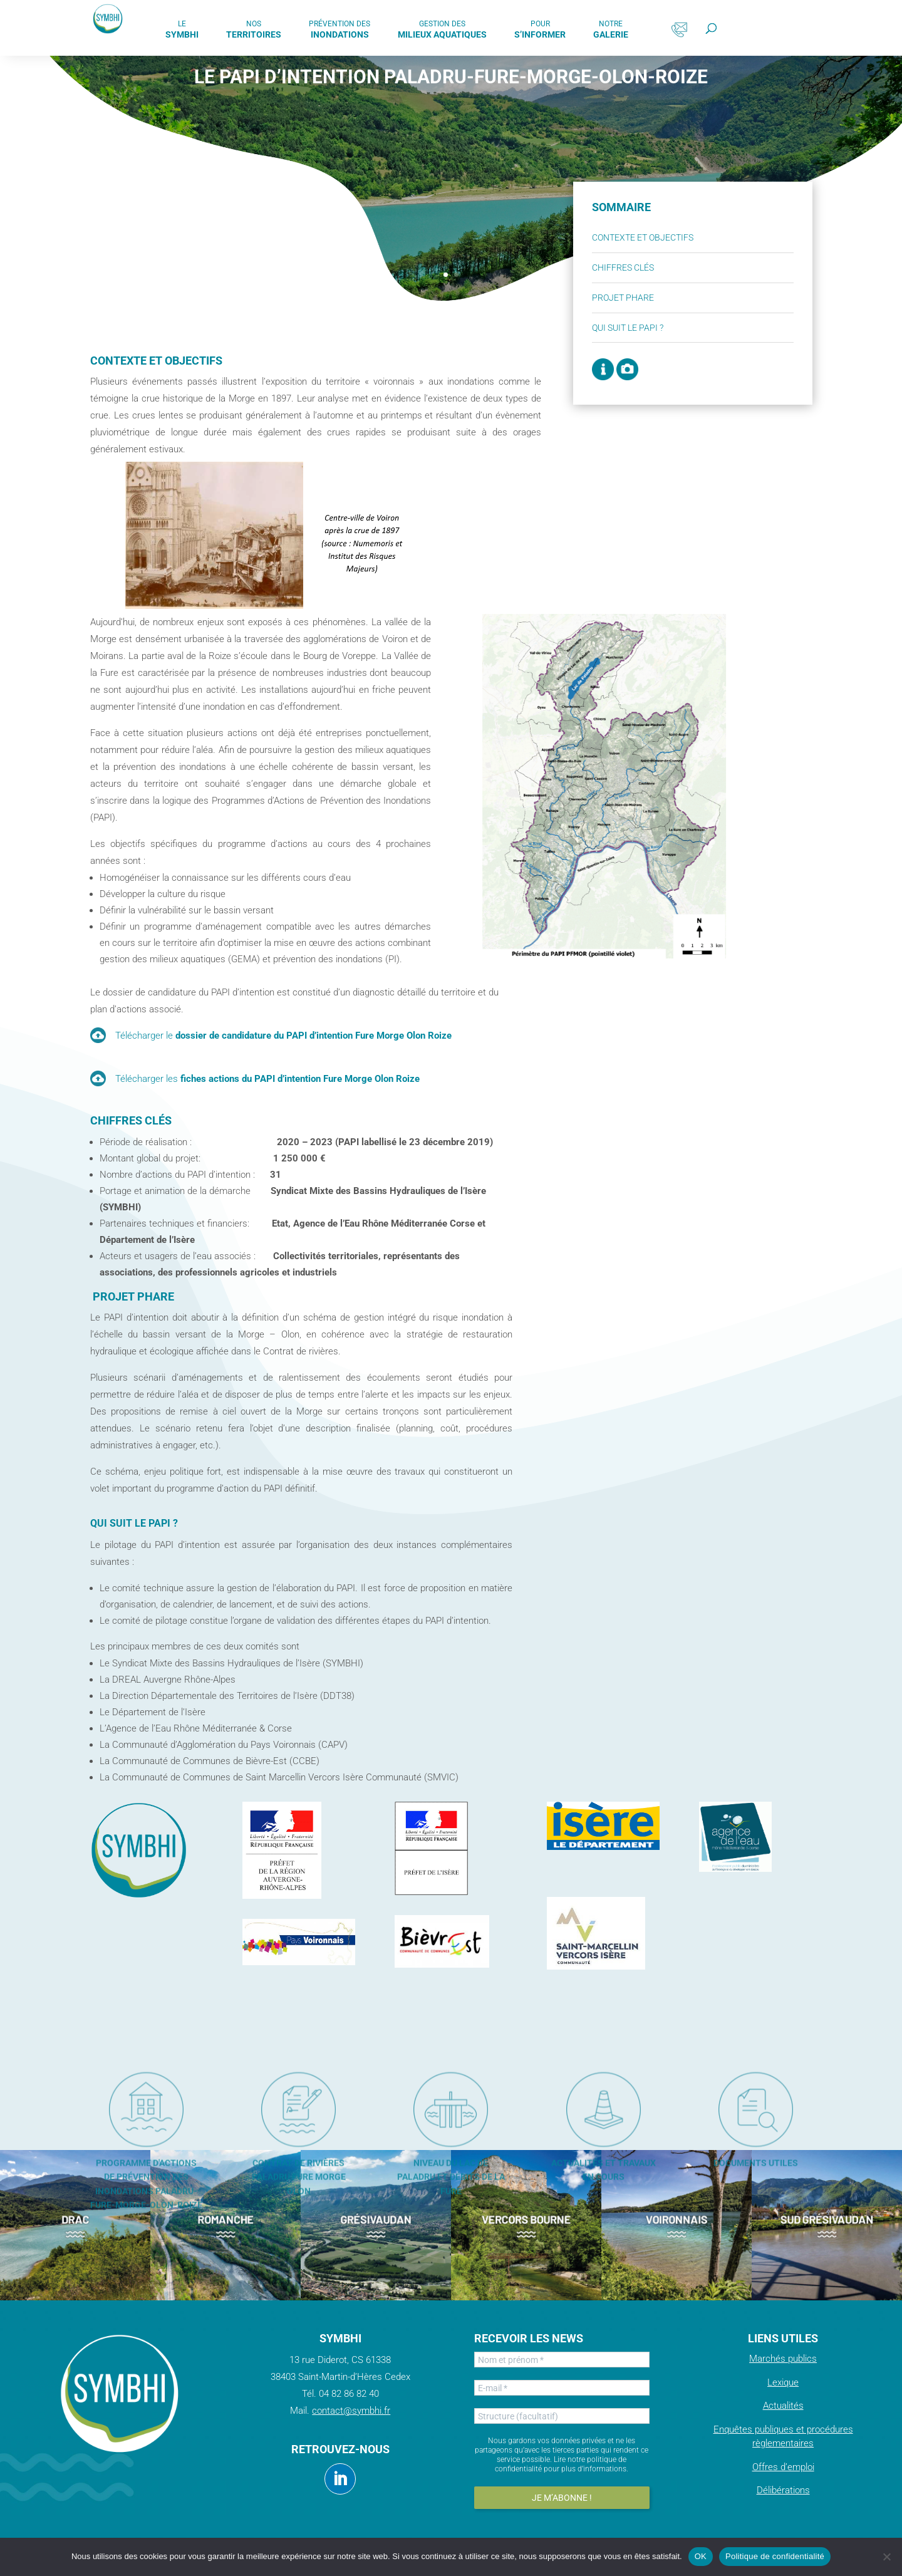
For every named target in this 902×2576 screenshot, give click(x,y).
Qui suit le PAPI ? (672, 328)
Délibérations (783, 2490)
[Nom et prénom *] (562, 2359)
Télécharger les (267, 1078)
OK (701, 2556)
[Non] (886, 2556)
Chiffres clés (667, 267)
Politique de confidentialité (774, 2556)
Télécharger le (283, 1035)
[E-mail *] (562, 2388)
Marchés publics (783, 2358)
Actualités (783, 2405)
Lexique (783, 2382)
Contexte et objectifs (687, 237)
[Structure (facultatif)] (562, 2416)
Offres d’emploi (783, 2467)
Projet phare (667, 298)
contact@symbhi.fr (351, 2410)
